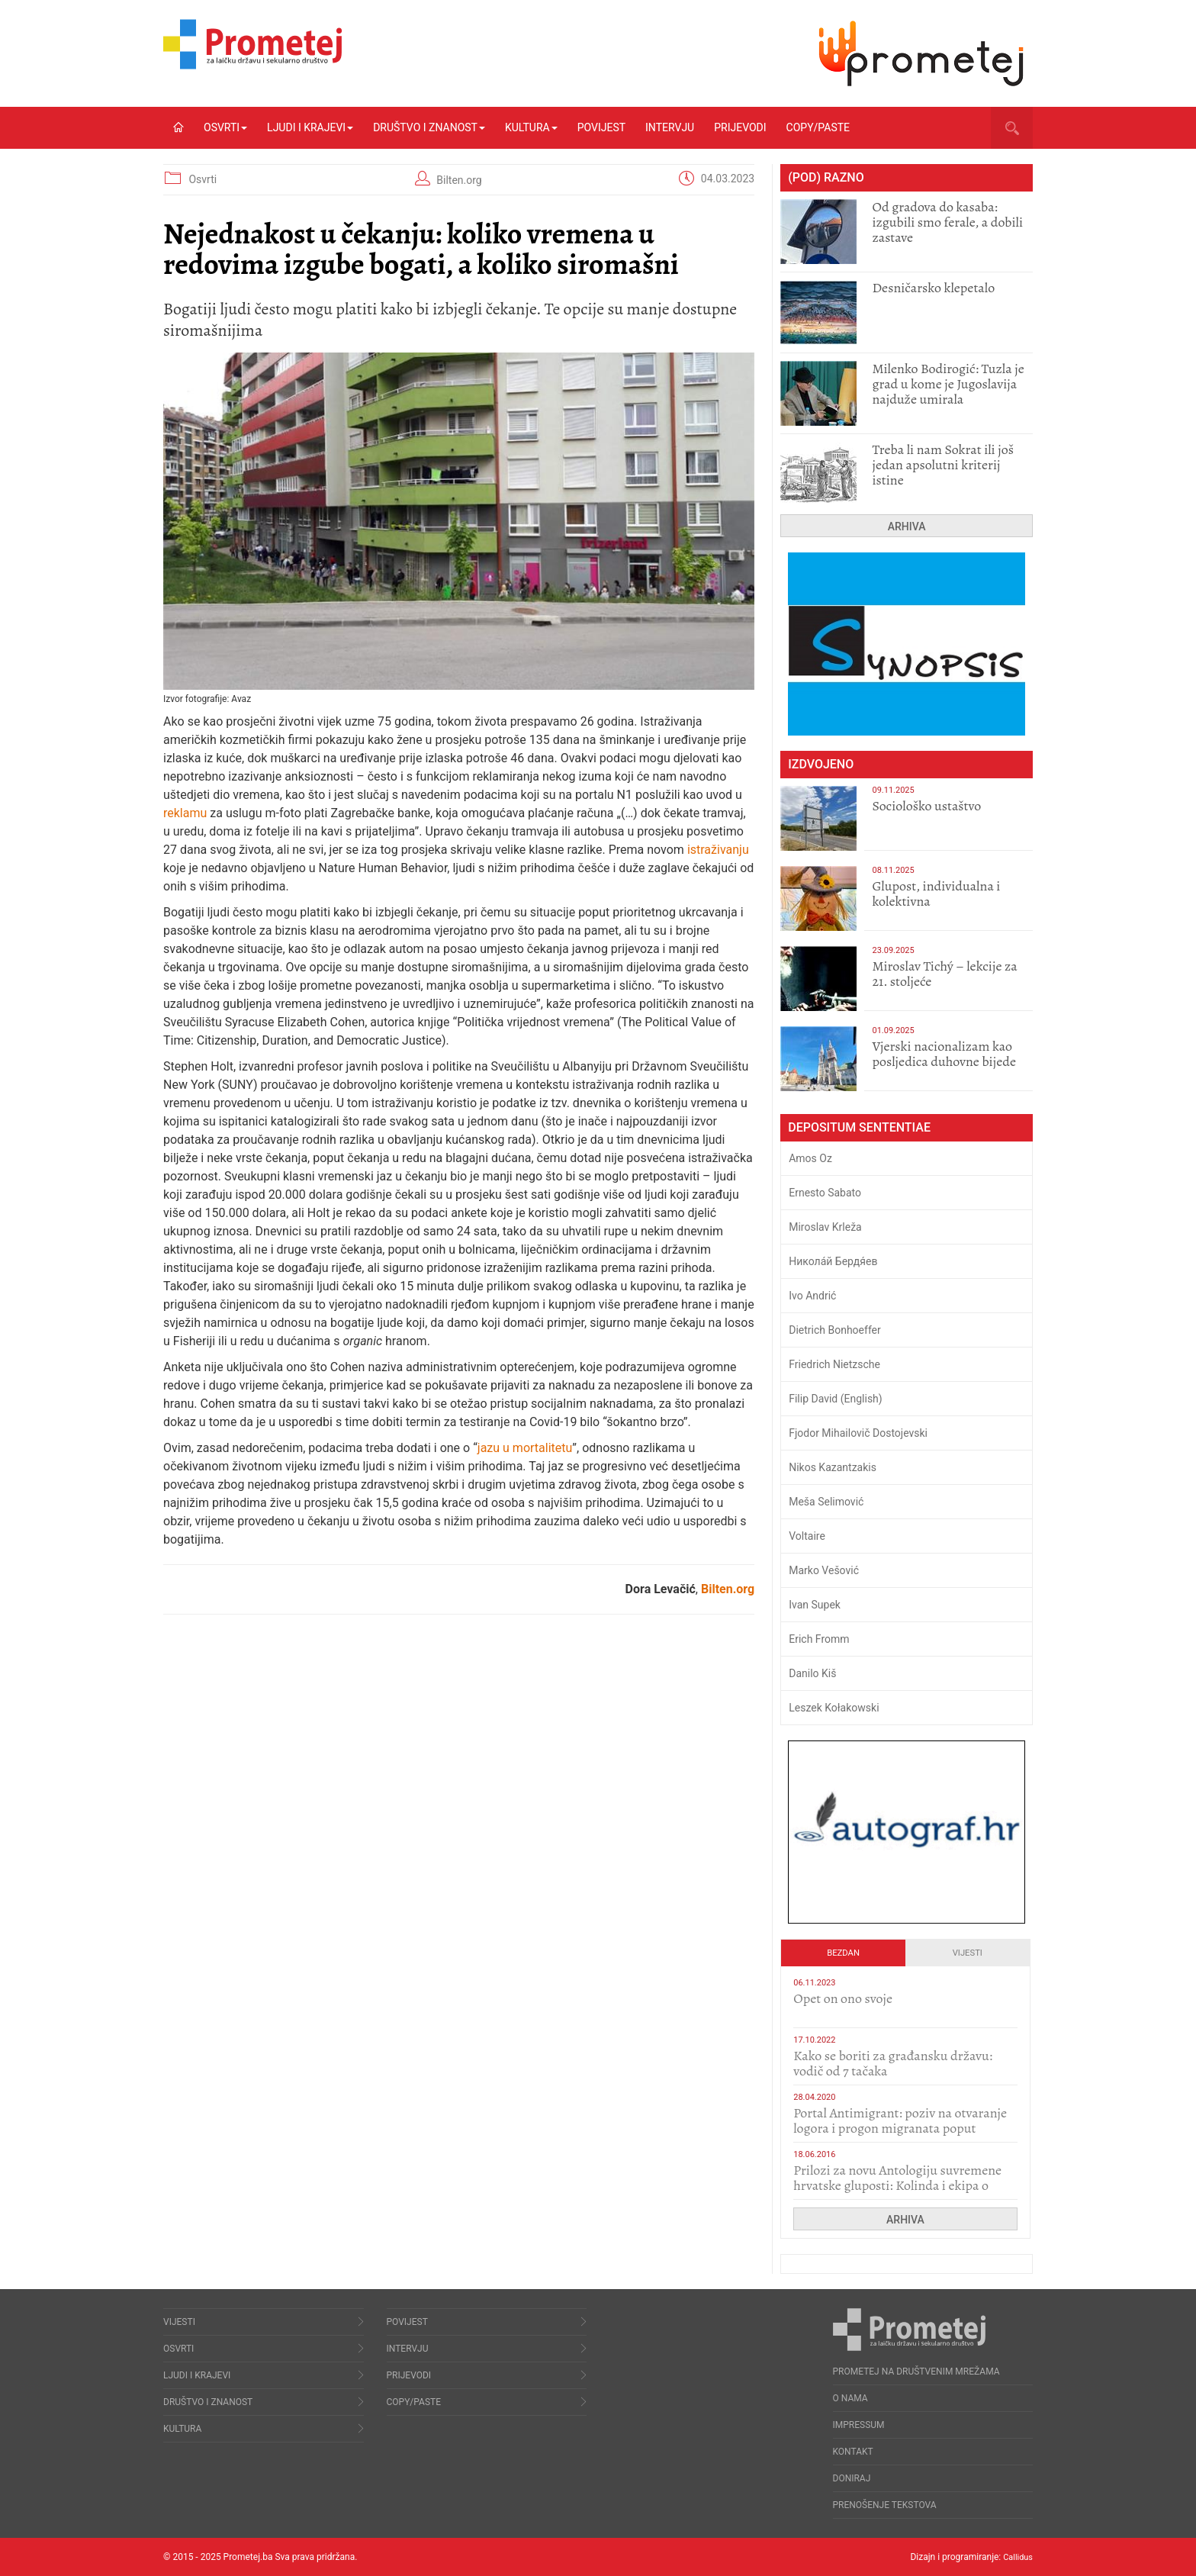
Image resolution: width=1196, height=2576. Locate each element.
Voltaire (807, 1536)
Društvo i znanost (429, 127)
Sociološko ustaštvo (926, 806)
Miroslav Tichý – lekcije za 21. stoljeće (944, 973)
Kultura (531, 127)
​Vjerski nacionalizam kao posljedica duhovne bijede (944, 1054)
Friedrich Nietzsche (834, 1364)
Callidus (1016, 2557)
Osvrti (225, 127)
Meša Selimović (826, 1502)
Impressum (859, 2425)
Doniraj (852, 2478)
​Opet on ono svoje (842, 1998)
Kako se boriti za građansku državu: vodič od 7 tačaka (892, 2063)
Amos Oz (810, 1158)
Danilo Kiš (812, 1673)
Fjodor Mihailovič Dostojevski (858, 1433)
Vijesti (967, 1953)
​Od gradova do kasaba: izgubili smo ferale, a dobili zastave (947, 222)
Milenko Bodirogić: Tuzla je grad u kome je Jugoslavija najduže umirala (948, 383)
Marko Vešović (824, 1570)
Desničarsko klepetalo (933, 288)
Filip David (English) (836, 1399)
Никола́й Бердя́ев (833, 1261)
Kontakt (853, 2451)
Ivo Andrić (812, 1296)
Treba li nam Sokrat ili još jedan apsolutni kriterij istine (943, 464)
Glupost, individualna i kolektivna (936, 893)
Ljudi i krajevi (310, 127)
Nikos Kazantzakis (832, 1467)
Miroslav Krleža (825, 1227)
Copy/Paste (818, 127)
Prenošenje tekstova (885, 2505)
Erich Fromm (819, 1639)
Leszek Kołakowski (834, 1708)
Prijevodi (740, 127)
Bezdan (843, 1953)
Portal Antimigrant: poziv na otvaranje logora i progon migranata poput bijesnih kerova (900, 2128)
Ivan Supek (815, 1605)
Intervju (669, 127)
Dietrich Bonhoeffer (835, 1330)
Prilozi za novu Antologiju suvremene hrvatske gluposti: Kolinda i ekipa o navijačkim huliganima (897, 2185)
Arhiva (907, 526)
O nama (850, 2398)
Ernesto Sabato (825, 1193)
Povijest (601, 127)
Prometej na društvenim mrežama (916, 2371)
